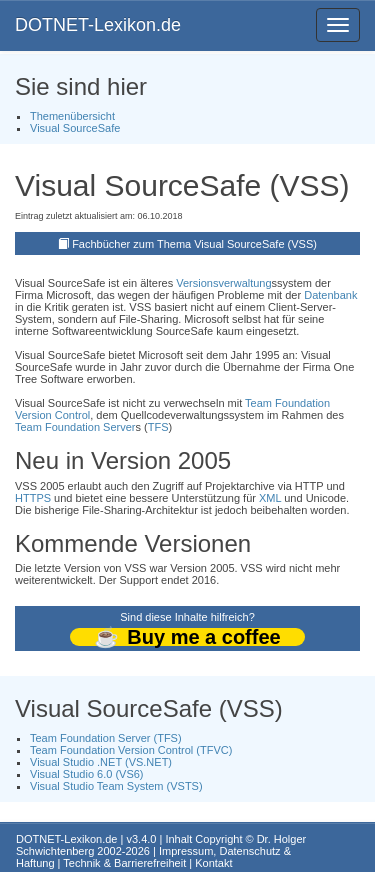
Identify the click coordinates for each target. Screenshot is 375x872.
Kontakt (213, 863)
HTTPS (33, 498)
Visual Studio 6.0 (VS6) (87, 774)
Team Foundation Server (75, 427)
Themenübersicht (72, 116)
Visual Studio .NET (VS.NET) (101, 762)
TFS (158, 427)
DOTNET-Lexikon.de (98, 25)
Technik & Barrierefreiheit (124, 863)
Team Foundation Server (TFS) (106, 738)
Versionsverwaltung (223, 283)
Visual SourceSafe (75, 128)
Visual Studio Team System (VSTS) (116, 786)
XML (270, 498)
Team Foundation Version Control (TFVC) (131, 750)
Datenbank (330, 295)
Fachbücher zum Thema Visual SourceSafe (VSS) (194, 244)
